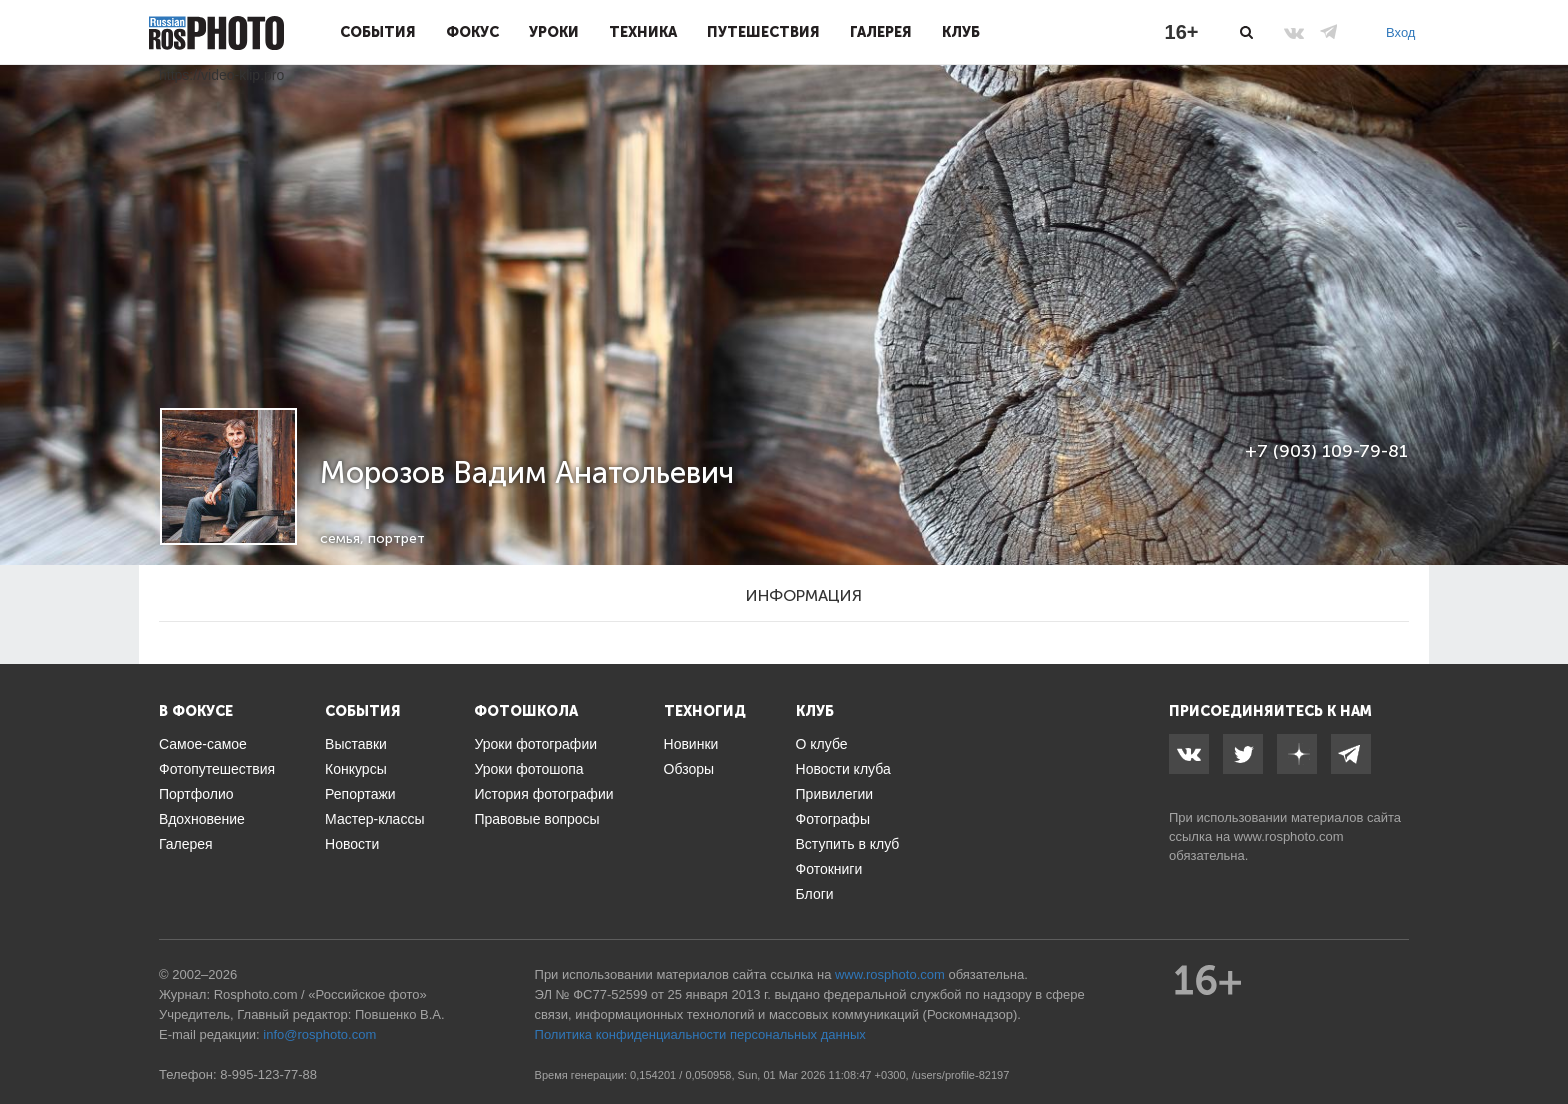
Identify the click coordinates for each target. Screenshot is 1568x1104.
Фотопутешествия (217, 769)
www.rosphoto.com (1289, 836)
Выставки (356, 744)
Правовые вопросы (536, 819)
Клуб (961, 32)
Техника (643, 32)
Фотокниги (829, 869)
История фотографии (543, 794)
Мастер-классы (374, 819)
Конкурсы (356, 769)
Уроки (554, 32)
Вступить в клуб (848, 844)
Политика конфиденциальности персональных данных (700, 1034)
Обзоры (689, 769)
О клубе (822, 744)
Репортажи (360, 794)
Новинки (691, 744)
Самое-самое (203, 744)
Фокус (472, 32)
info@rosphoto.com (319, 1034)
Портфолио (196, 794)
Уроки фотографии (535, 744)
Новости (352, 844)
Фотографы (833, 819)
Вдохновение (202, 819)
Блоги (815, 894)
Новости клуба (843, 769)
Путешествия (763, 32)
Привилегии (835, 794)
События (378, 32)
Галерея (881, 32)
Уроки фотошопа (528, 769)
